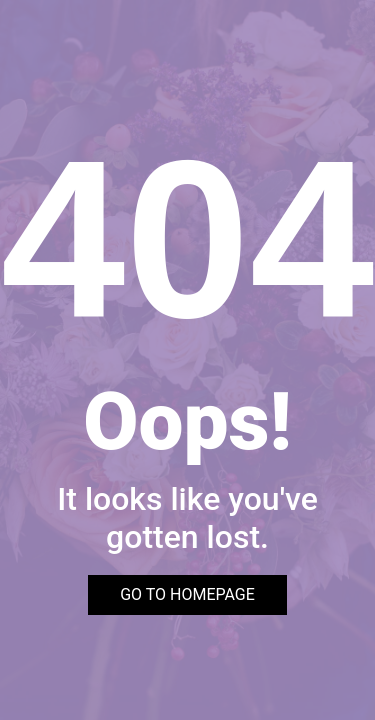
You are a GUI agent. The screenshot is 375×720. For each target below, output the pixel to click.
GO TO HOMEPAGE (187, 594)
